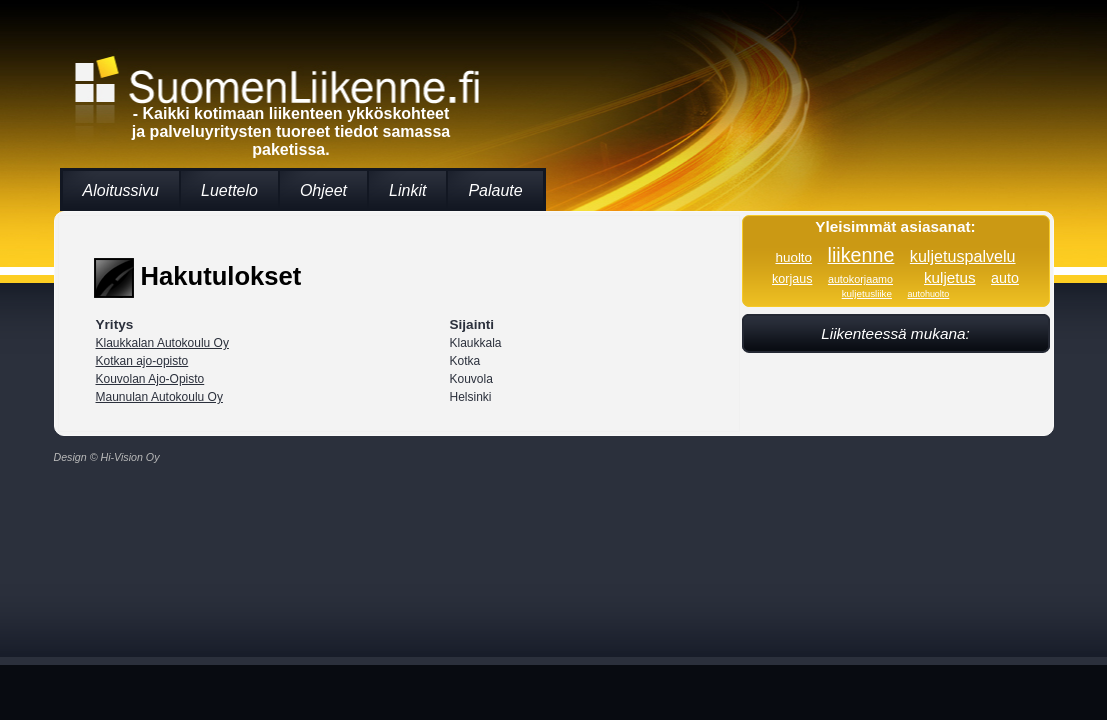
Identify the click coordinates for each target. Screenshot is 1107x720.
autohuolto (928, 294)
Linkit (407, 190)
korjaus (792, 279)
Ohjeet (323, 190)
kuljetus (950, 277)
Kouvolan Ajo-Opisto (150, 379)
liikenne (861, 255)
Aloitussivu (121, 190)
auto (1005, 278)
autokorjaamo (860, 279)
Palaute (495, 190)
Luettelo (229, 190)
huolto (793, 257)
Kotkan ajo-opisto (142, 361)
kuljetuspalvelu (963, 256)
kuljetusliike (867, 293)
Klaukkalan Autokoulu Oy (162, 343)
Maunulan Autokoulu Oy (159, 397)
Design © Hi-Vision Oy (107, 457)
